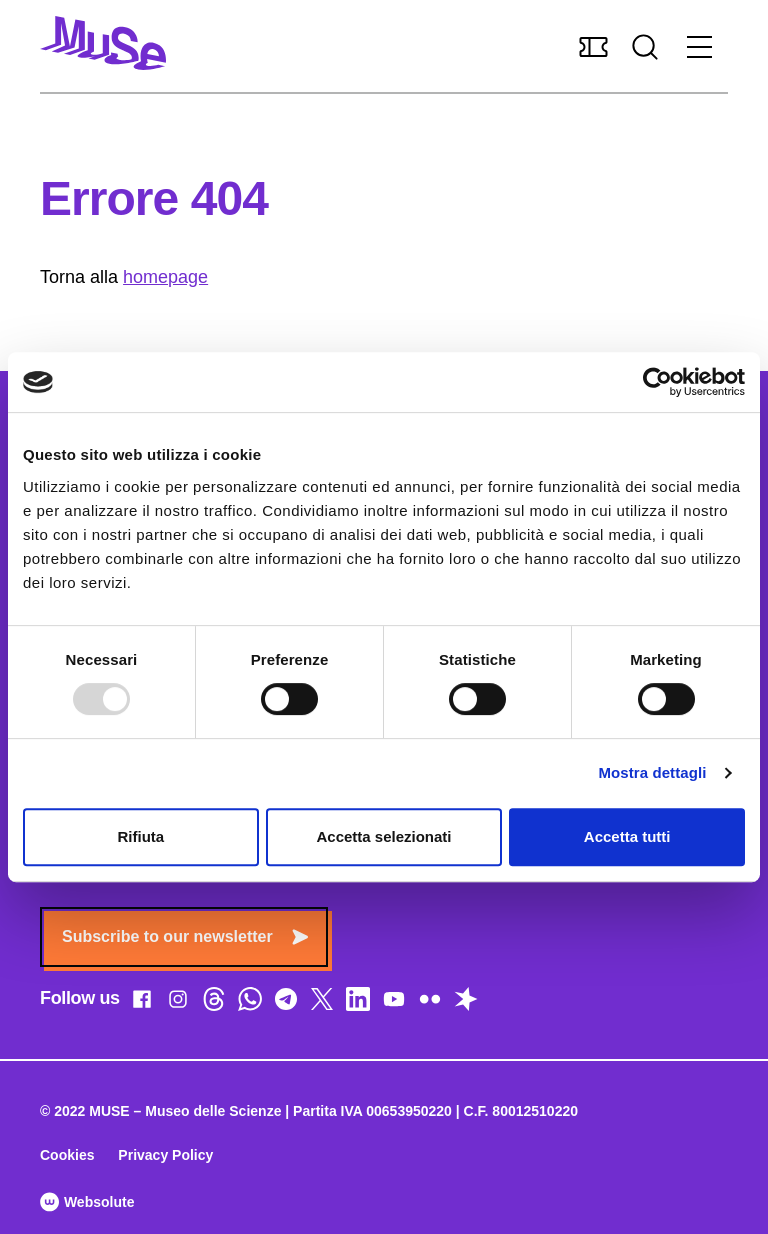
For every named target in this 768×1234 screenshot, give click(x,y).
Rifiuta (140, 836)
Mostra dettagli (652, 772)
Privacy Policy (165, 1155)
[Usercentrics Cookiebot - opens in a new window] (657, 382)
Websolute (87, 1202)
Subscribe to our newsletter (185, 936)
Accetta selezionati (383, 836)
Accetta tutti (627, 836)
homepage (165, 277)
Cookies (67, 1155)
